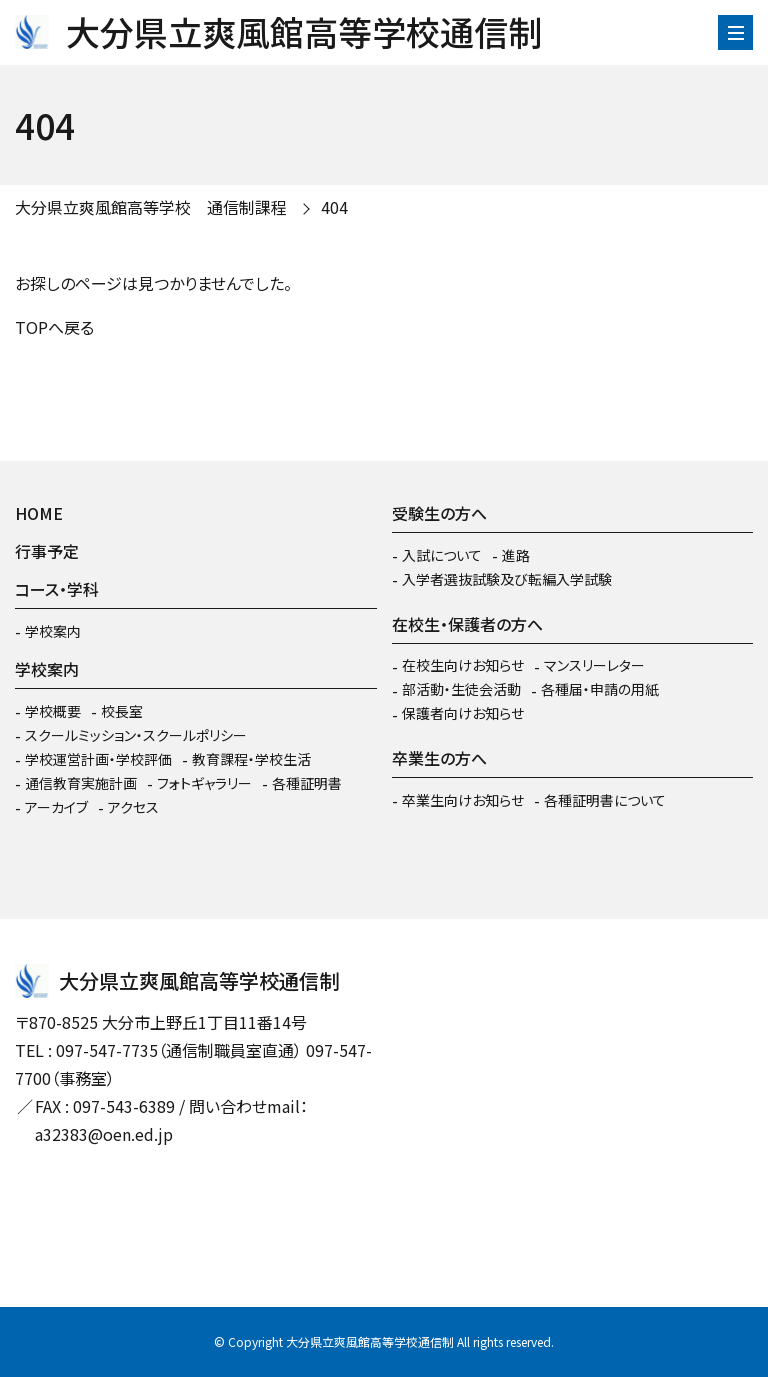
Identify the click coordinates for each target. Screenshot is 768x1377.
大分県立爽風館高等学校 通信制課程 (151, 207)
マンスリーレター (594, 665)
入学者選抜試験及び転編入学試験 (507, 579)
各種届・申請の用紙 (600, 689)
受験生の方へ (439, 513)
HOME (39, 513)
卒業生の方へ (439, 758)
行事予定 (47, 551)
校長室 (122, 711)
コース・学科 (57, 589)
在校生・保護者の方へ (467, 624)
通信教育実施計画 (81, 783)
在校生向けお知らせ (463, 665)
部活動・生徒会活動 (461, 689)
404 (334, 207)
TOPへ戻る (54, 327)
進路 (516, 555)
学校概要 (53, 711)
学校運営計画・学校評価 (98, 759)
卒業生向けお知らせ (463, 800)
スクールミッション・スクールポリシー (136, 735)
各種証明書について (605, 800)
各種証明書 (307, 783)
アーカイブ (56, 807)
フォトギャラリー (204, 783)
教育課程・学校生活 (251, 759)
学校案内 (53, 631)
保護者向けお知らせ (463, 713)
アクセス (133, 807)
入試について (442, 555)
